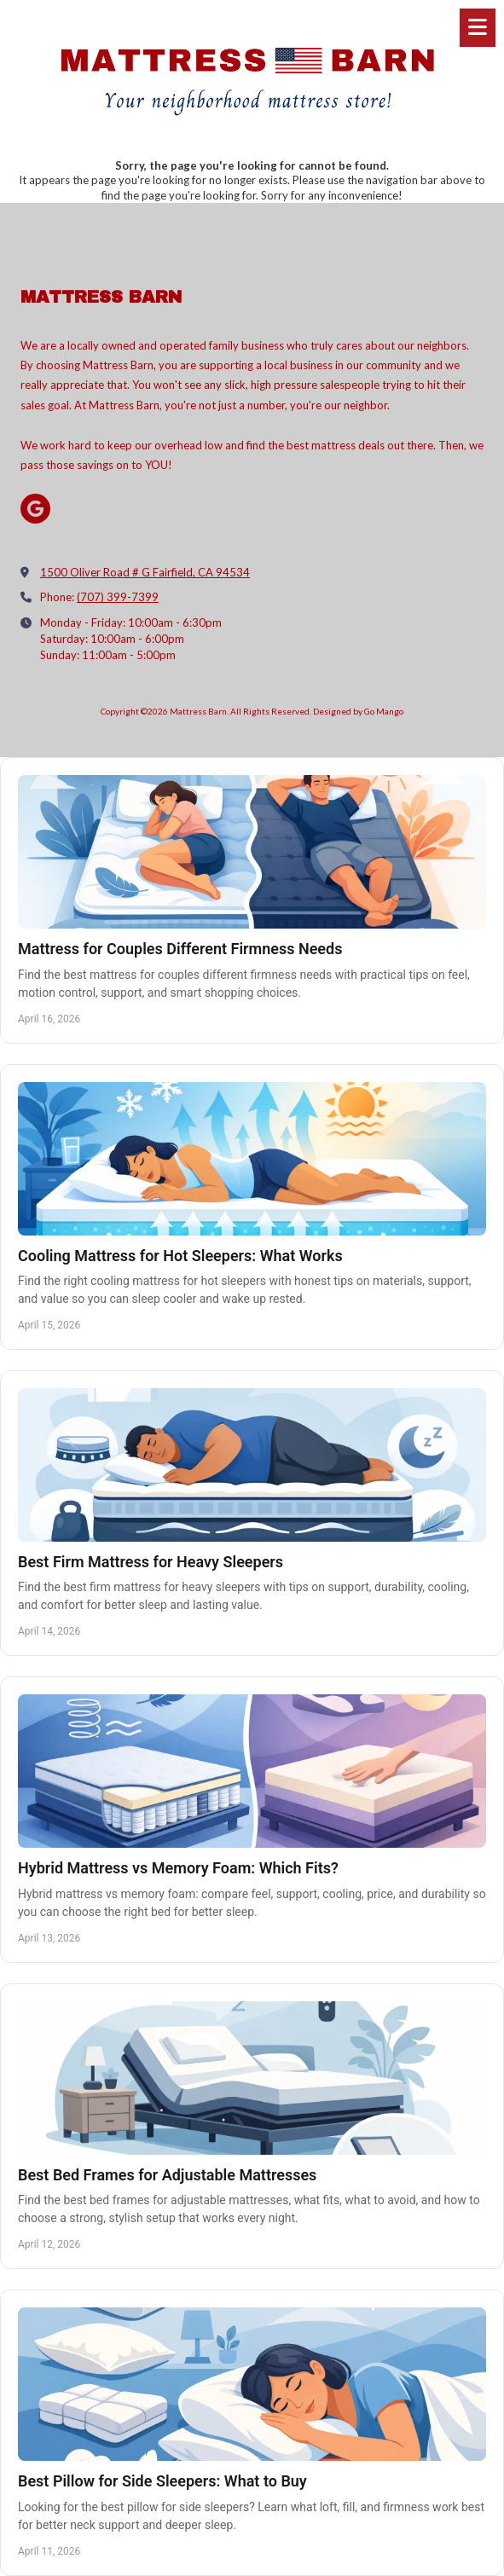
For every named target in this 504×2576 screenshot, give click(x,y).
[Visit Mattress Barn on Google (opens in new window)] (35, 509)
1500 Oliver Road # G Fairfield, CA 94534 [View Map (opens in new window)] (145, 572)
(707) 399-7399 (118, 597)
